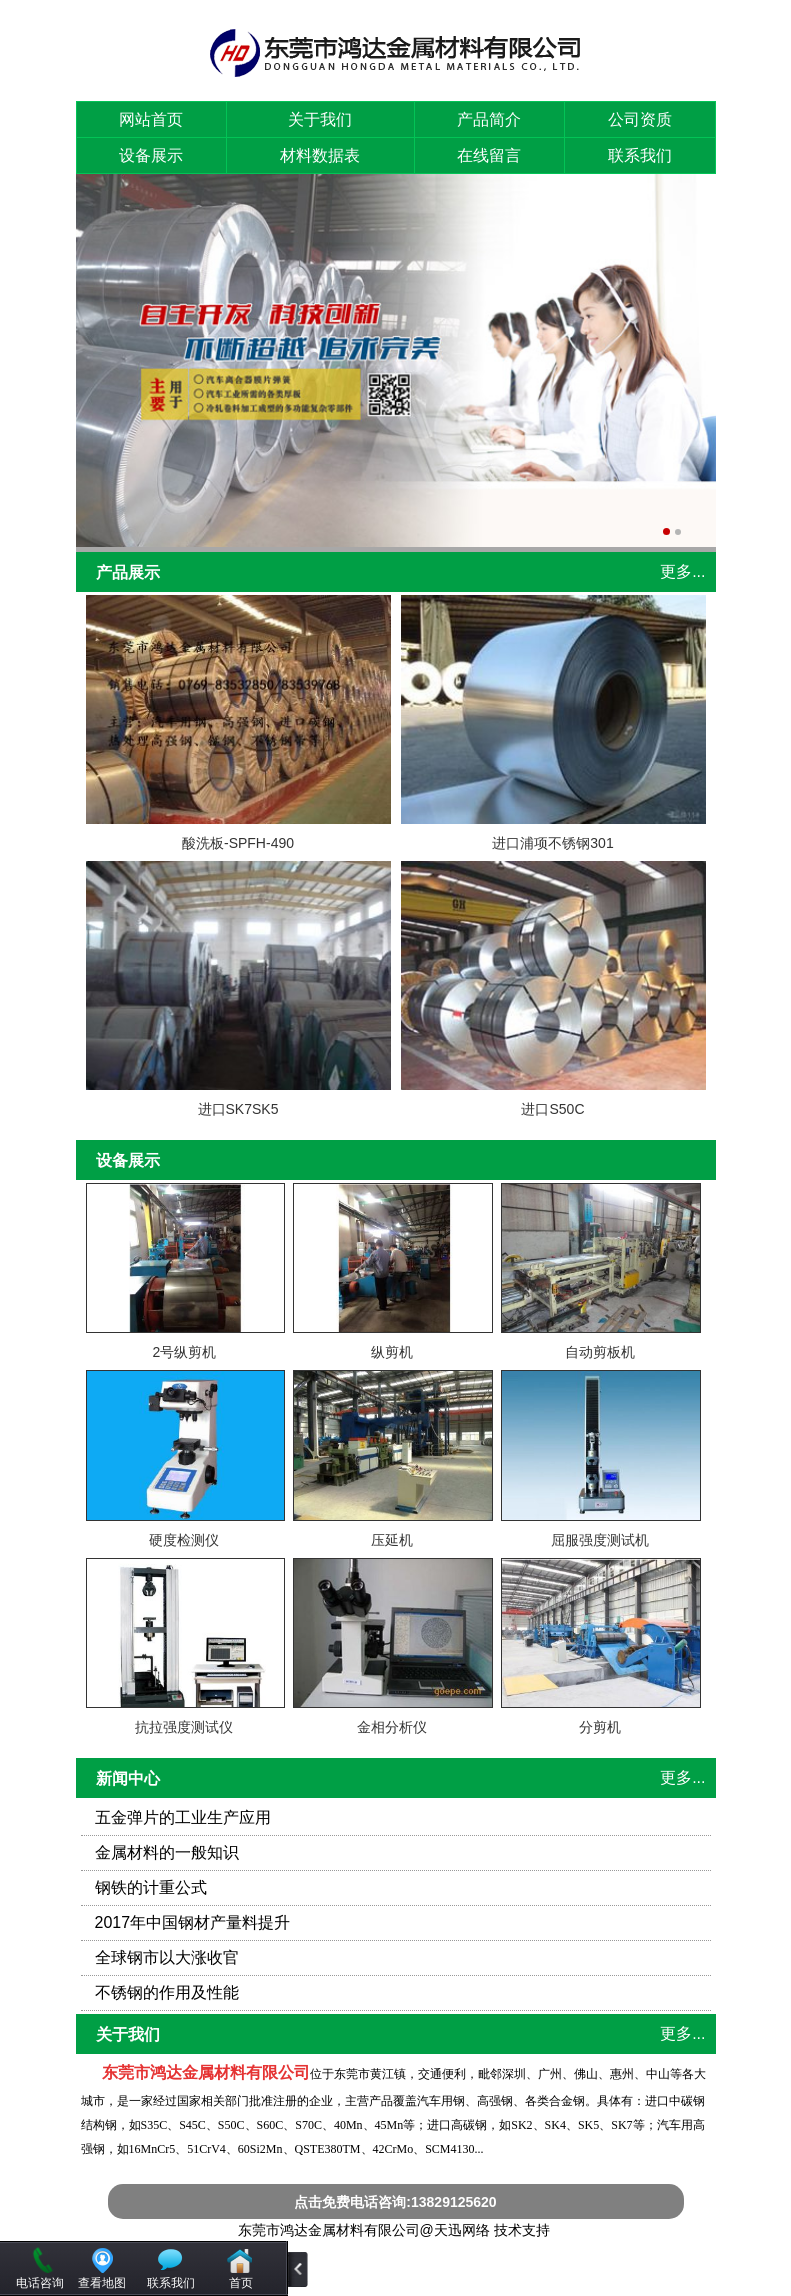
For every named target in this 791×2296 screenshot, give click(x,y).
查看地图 (102, 2283)
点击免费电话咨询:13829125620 (395, 2202)
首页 (241, 2283)
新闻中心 (128, 1778)
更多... (682, 571)
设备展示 (151, 155)
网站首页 (151, 119)
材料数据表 (320, 155)
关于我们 (320, 119)
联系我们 (640, 155)
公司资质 (640, 119)
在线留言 (489, 155)
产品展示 (128, 572)
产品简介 (489, 119)
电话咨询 (40, 2283)
